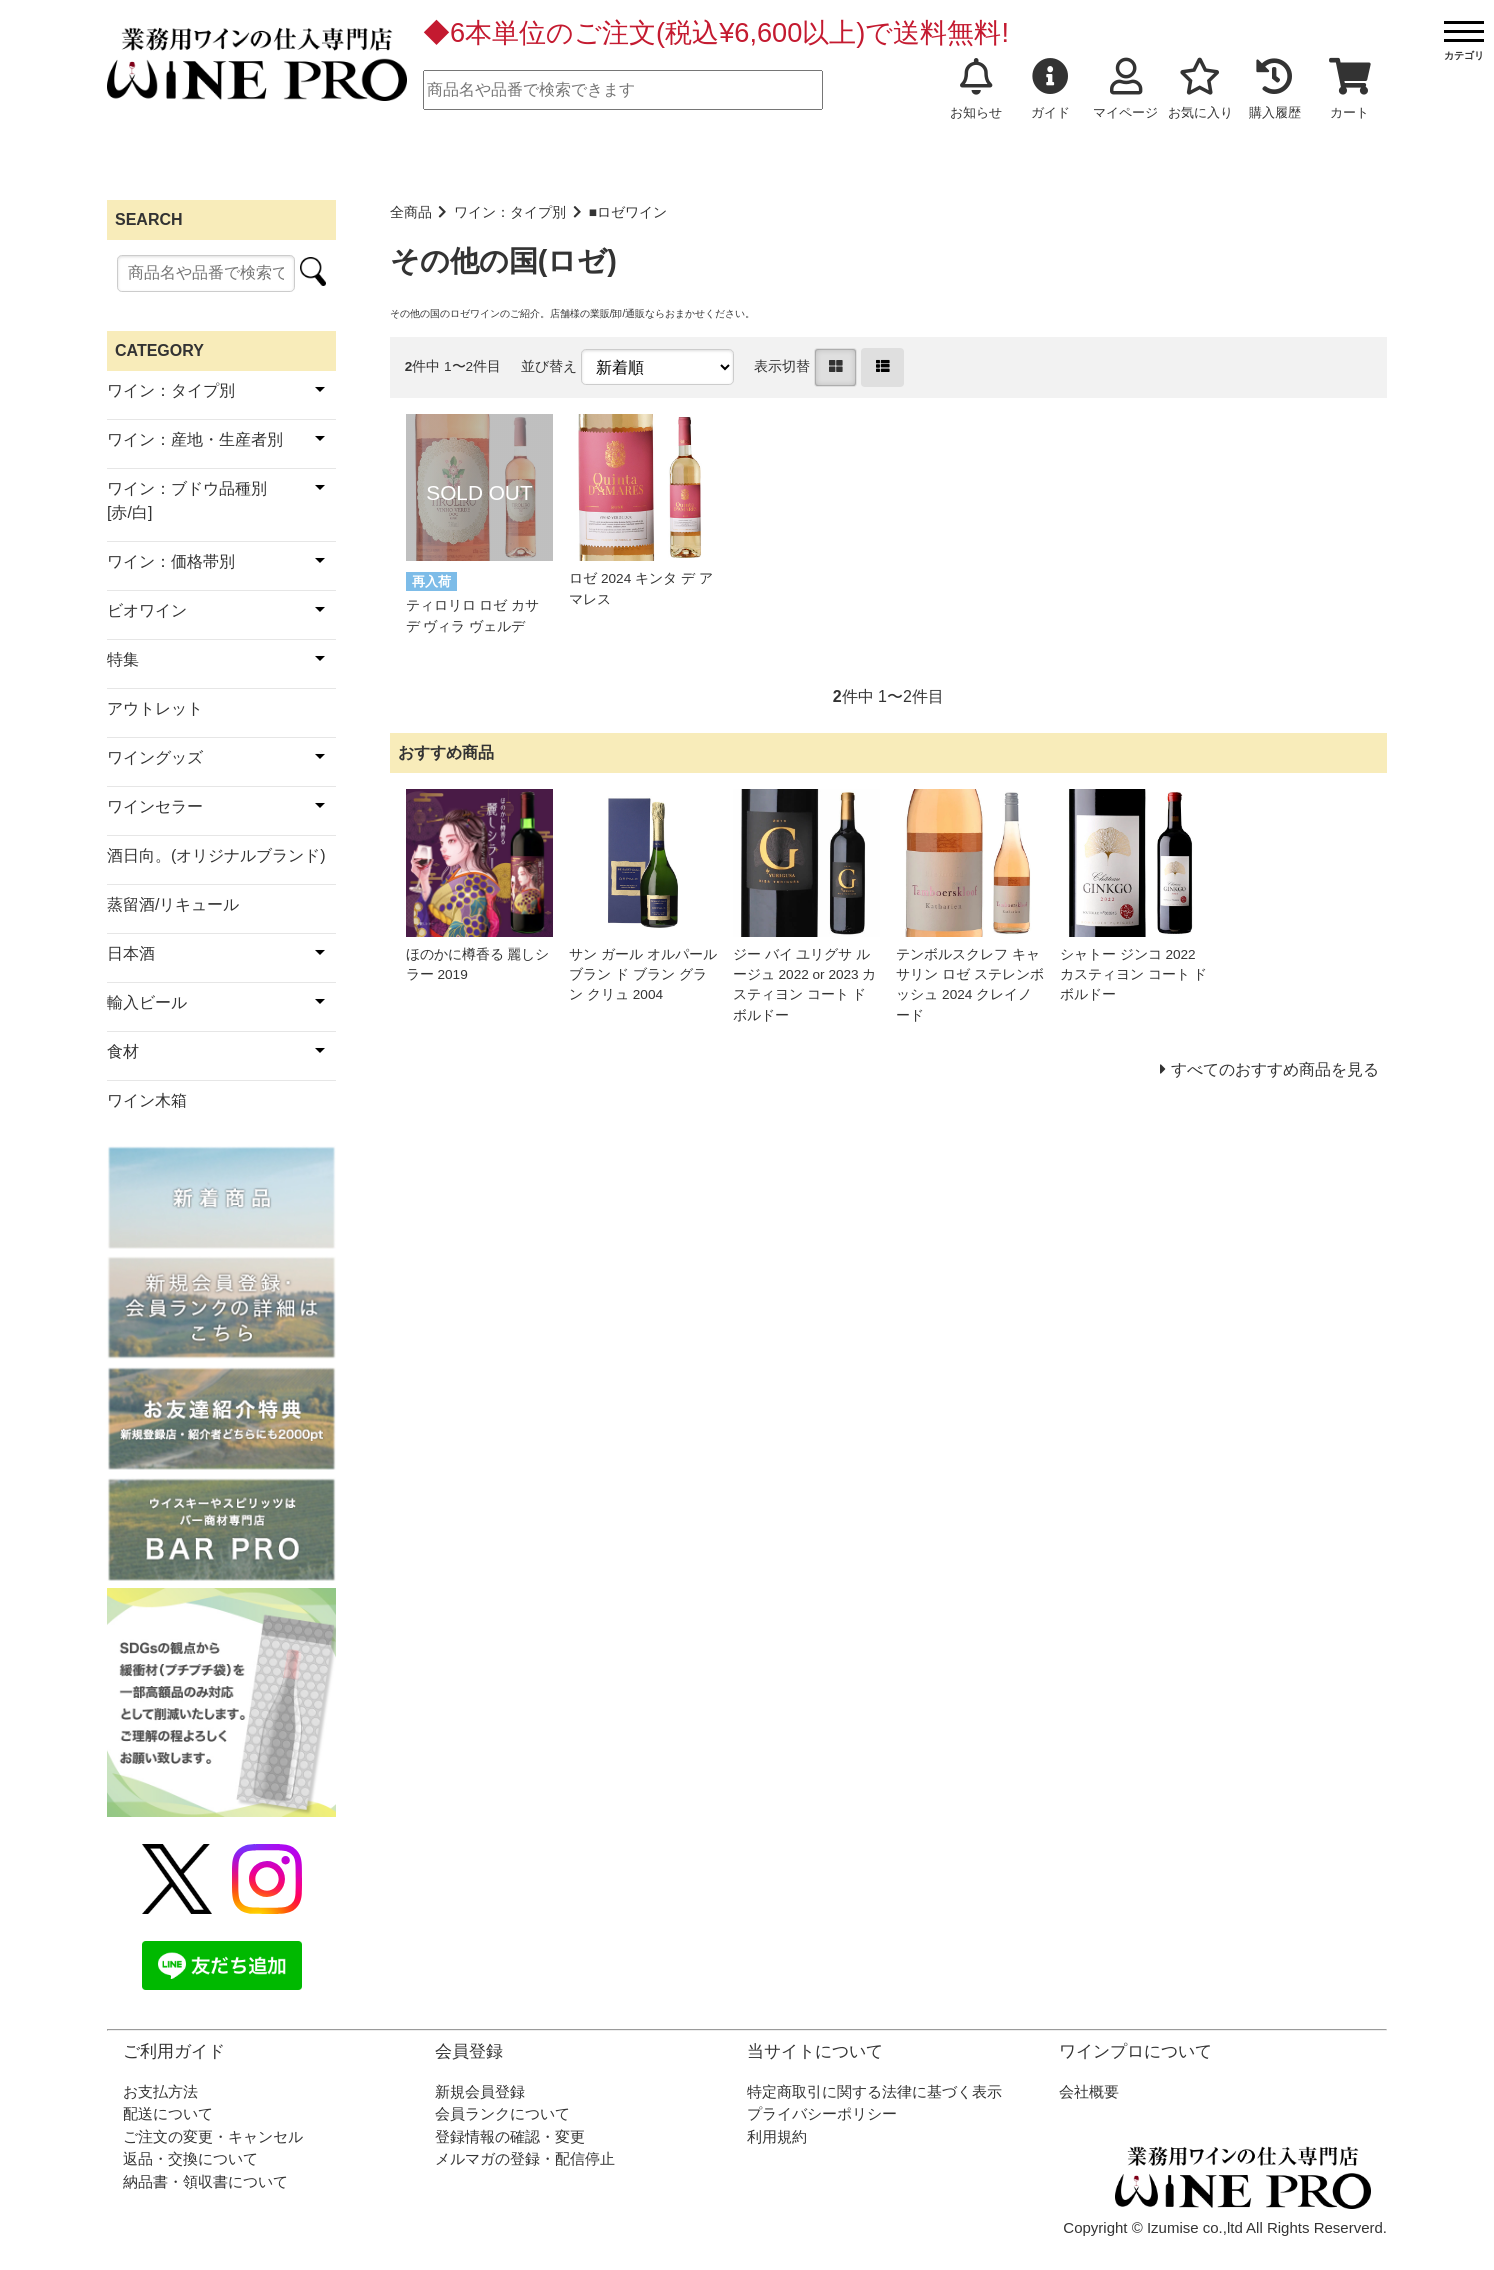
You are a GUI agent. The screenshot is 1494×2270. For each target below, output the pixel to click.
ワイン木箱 (147, 1100)
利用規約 (777, 2136)
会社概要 (1089, 2091)
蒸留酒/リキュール (173, 904)
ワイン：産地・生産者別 (195, 439)
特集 (123, 659)
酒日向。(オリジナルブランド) (216, 855)
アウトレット (155, 708)
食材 (123, 1051)
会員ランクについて (502, 2113)
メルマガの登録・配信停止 (525, 2158)
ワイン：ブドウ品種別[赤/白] (187, 500)
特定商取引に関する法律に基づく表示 (874, 2091)
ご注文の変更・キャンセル (213, 2136)
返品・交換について (190, 2158)
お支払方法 (160, 2091)
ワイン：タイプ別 (510, 212)
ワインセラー (155, 806)
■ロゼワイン (628, 212)
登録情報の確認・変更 (510, 2136)
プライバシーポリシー (822, 2113)
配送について (168, 2113)
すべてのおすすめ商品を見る (1275, 1069)
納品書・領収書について (205, 2181)
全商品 (411, 212)
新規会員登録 (480, 2091)
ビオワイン (147, 610)
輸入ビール (147, 1002)
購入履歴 (1275, 89)
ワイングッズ (155, 757)
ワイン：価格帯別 (171, 561)
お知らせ (976, 89)
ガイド (1050, 89)
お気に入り (1200, 89)
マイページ (1125, 89)
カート (1350, 89)
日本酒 (131, 953)
